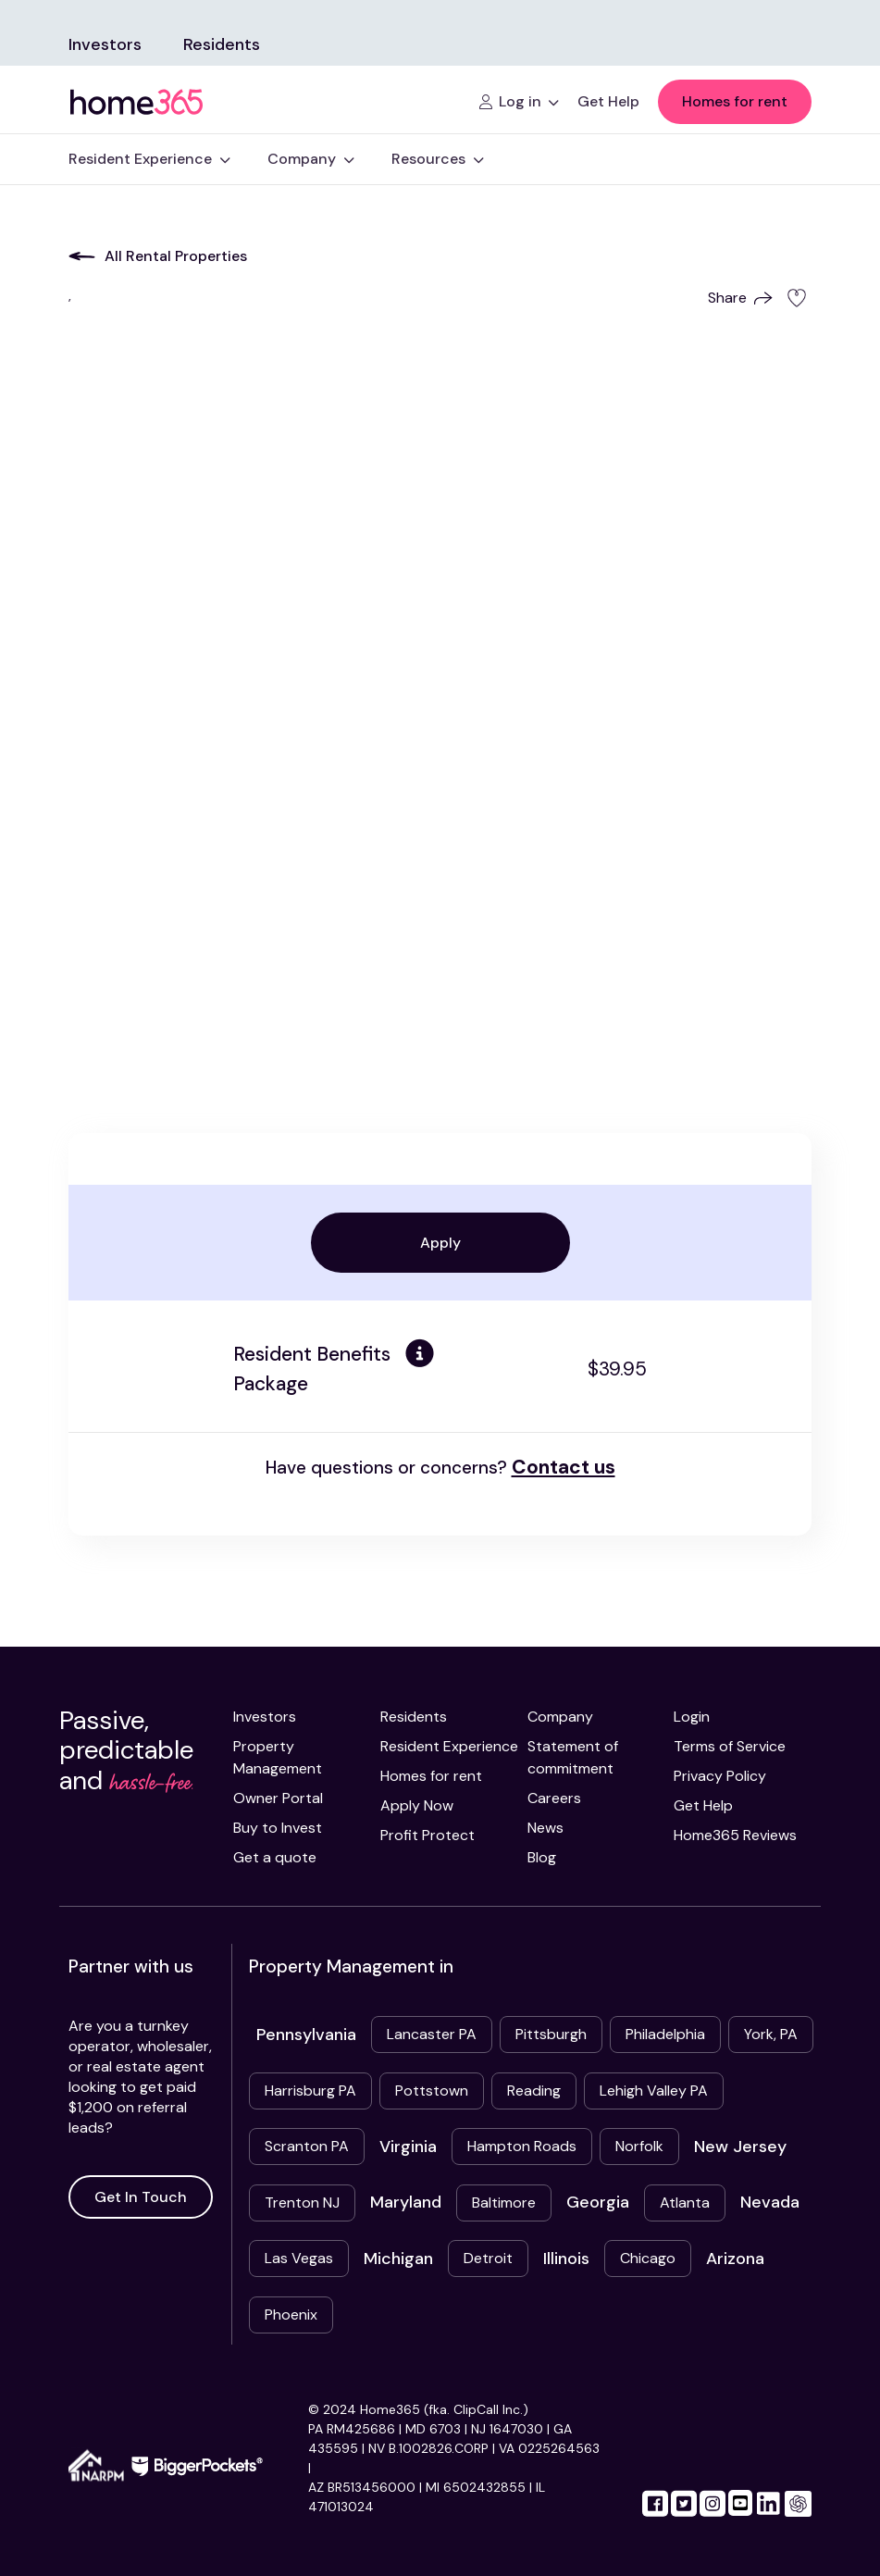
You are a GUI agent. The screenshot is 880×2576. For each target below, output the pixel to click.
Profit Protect (427, 1835)
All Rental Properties (157, 256)
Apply (440, 1242)
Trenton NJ (302, 2202)
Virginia (408, 2146)
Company (560, 1716)
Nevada (769, 2202)
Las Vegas (299, 2258)
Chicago (647, 2258)
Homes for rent (734, 101)
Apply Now (416, 1805)
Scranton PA (307, 2146)
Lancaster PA (432, 2034)
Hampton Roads (521, 2146)
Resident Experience (449, 1746)
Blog (541, 1857)
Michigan (398, 2258)
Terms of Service (730, 1746)
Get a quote (274, 1857)
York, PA (771, 2034)
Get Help (703, 1805)
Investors (105, 44)
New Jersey (740, 2146)
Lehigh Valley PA (654, 2090)
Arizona (735, 2258)
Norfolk (639, 2146)
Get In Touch (140, 2197)
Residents (221, 44)
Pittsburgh (551, 2034)
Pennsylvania (306, 2034)
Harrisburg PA (310, 2090)
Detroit (488, 2258)
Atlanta (685, 2202)
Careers (554, 1798)
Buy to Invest (277, 1827)
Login (692, 1716)
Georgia (597, 2202)
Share (740, 297)
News (545, 1827)
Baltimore (504, 2202)
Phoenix (291, 2314)
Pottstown (431, 2090)
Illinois (566, 2258)
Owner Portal (278, 1798)
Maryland (405, 2202)
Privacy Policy (720, 1776)
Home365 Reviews (735, 1835)
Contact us (563, 1467)
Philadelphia (665, 2034)
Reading (534, 2090)
